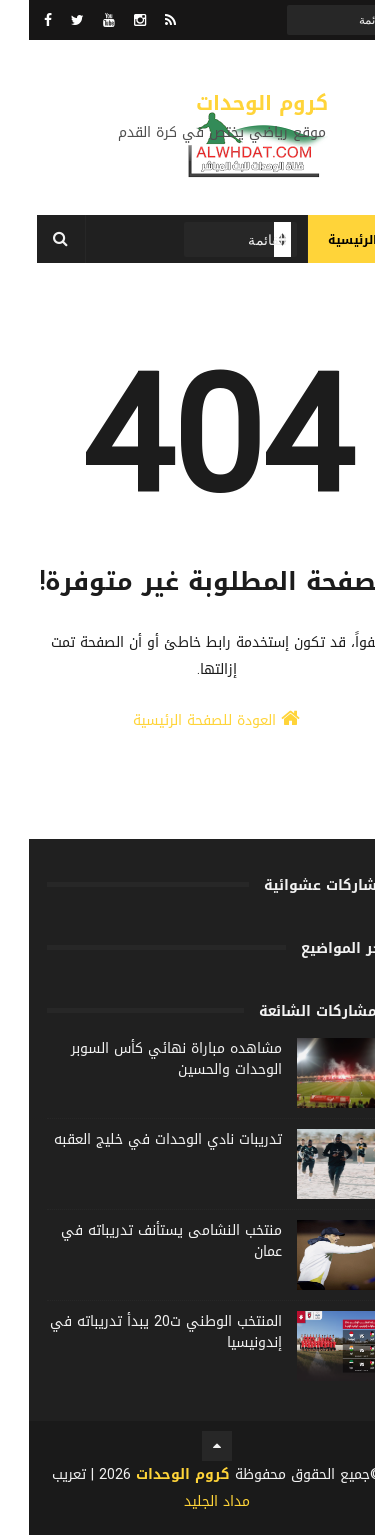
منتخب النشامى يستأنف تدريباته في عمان (142, 1241)
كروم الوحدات (233, 103)
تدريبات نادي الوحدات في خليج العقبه (139, 1139)
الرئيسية (323, 240)
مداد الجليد (188, 1501)
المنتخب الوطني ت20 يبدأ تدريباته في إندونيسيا (137, 1332)
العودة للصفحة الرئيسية (187, 720)
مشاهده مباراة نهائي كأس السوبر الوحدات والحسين (147, 1059)
